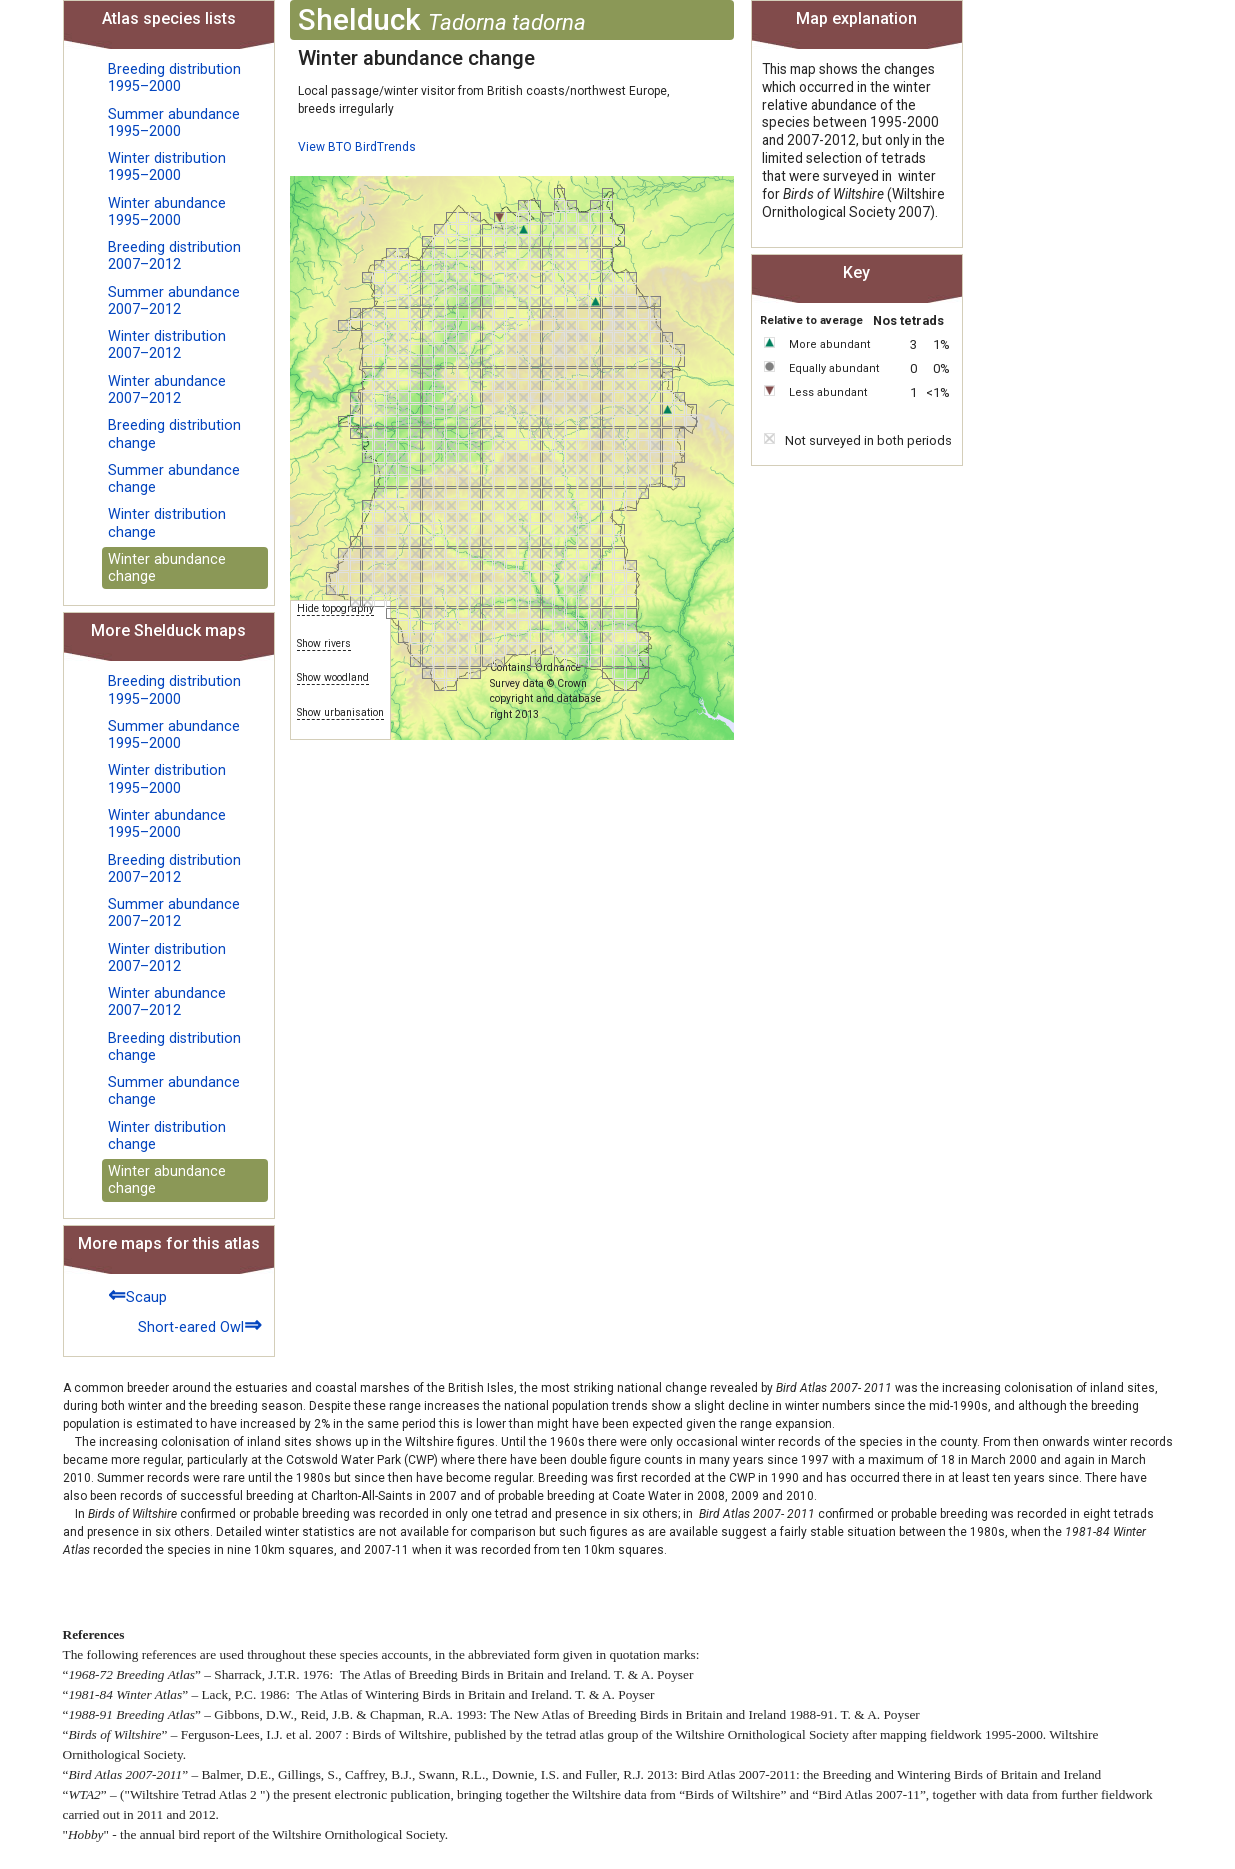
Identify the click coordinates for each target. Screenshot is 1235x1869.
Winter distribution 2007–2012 (167, 345)
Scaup (137, 1294)
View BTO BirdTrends (357, 147)
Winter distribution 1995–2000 (167, 167)
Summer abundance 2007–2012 (174, 301)
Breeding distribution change (174, 434)
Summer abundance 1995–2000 (174, 123)
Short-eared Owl (200, 1324)
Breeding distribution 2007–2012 (174, 256)
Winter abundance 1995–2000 (167, 212)
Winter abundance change (167, 568)
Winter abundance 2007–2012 (167, 390)
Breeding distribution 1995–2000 (174, 78)
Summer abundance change (174, 479)
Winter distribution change (167, 523)
